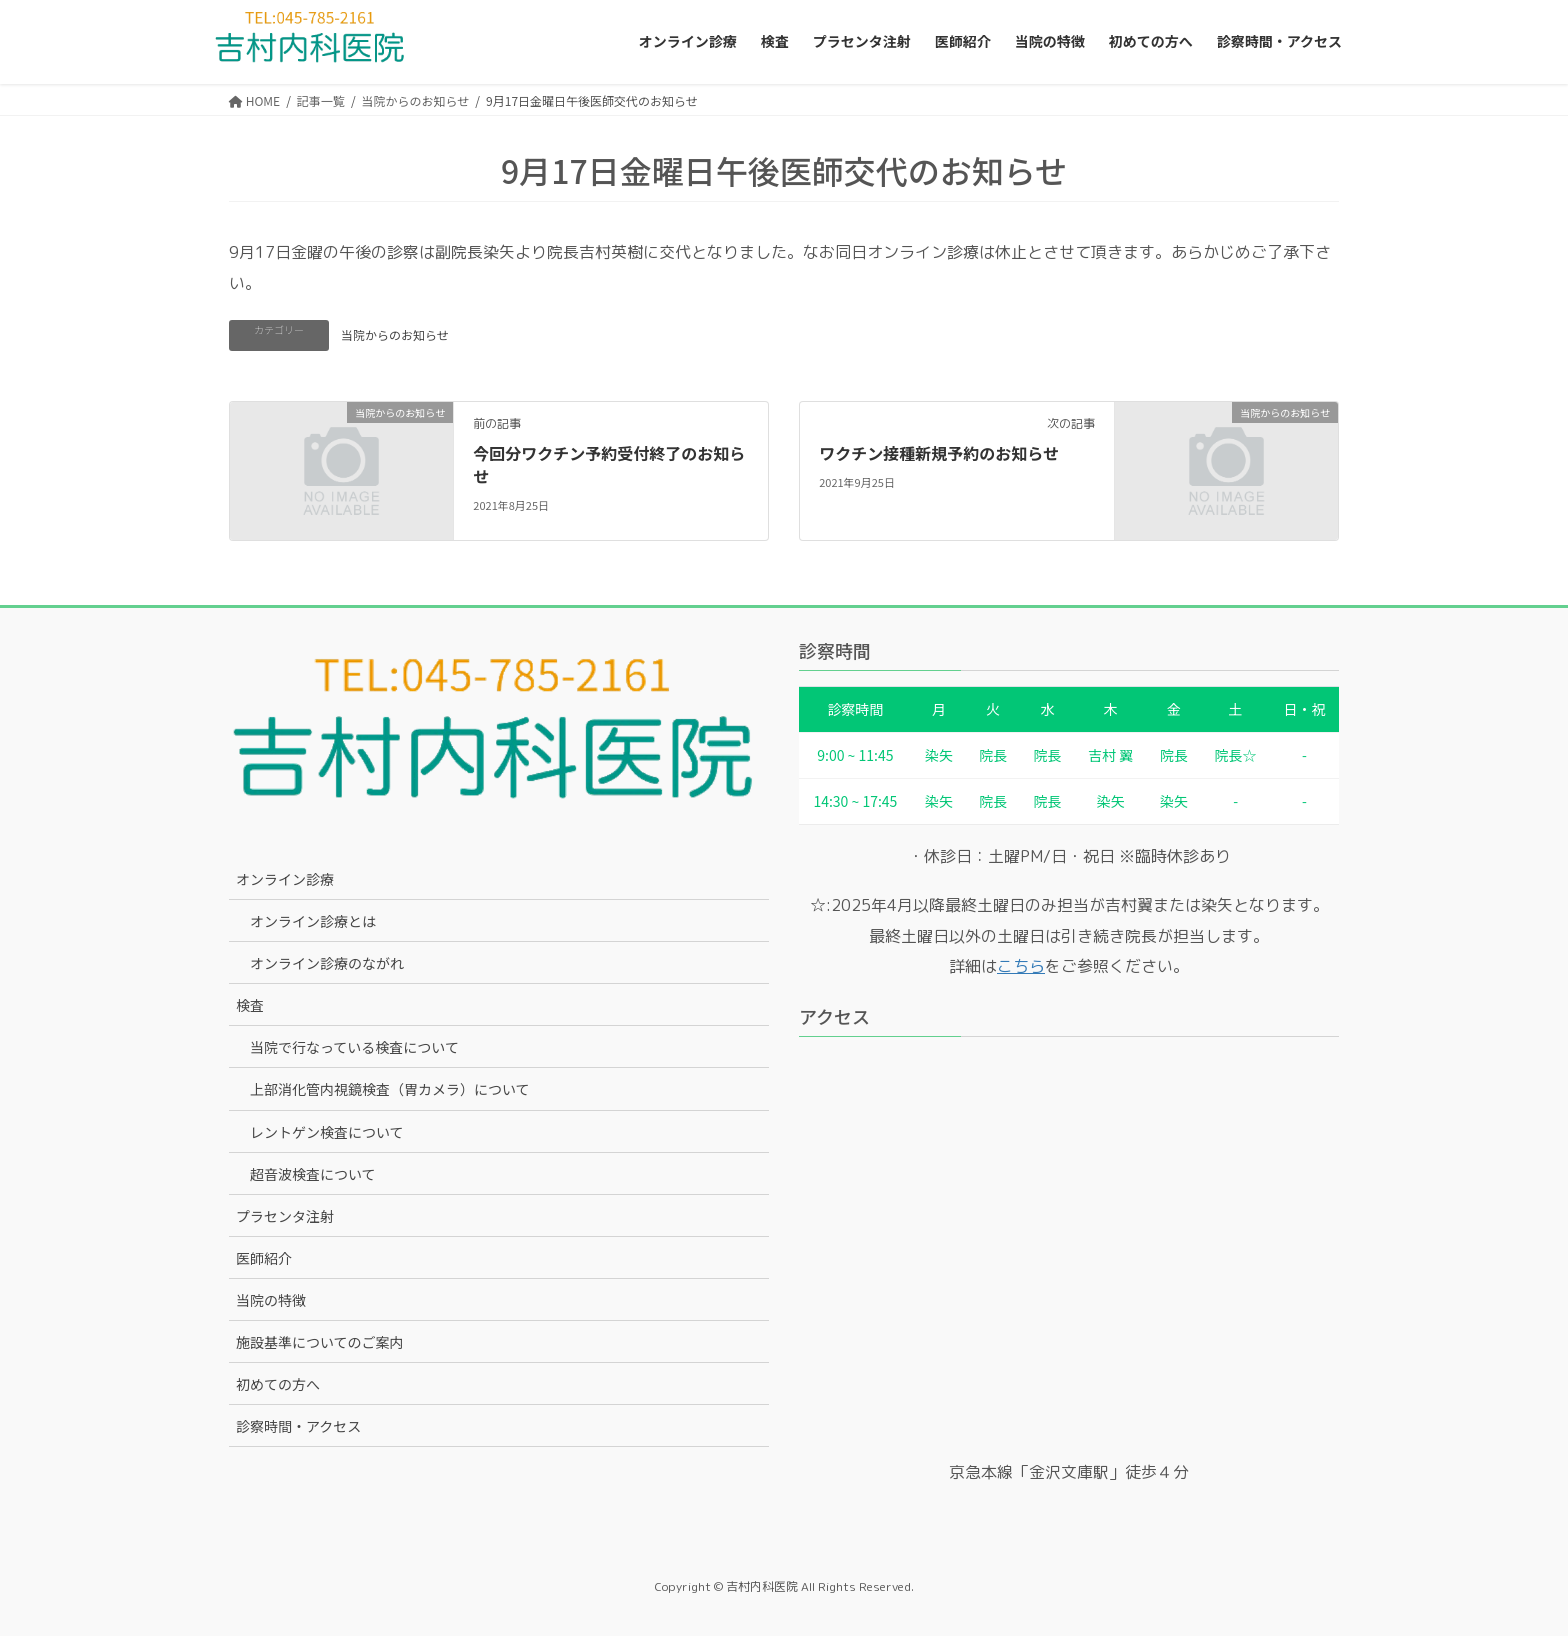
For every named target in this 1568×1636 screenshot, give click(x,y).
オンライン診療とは (313, 921)
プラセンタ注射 (285, 1216)
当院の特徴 (271, 1300)
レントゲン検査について (327, 1132)
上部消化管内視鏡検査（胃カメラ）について (390, 1089)
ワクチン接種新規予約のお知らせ (939, 453)
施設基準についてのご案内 (320, 1342)
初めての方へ (278, 1384)
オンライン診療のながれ (327, 963)
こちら (1021, 966)
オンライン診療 (285, 879)
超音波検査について (313, 1174)
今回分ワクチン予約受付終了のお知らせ (609, 464)
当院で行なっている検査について (354, 1047)
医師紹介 (264, 1258)
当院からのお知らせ (395, 334)
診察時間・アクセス (298, 1426)
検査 (250, 1005)
